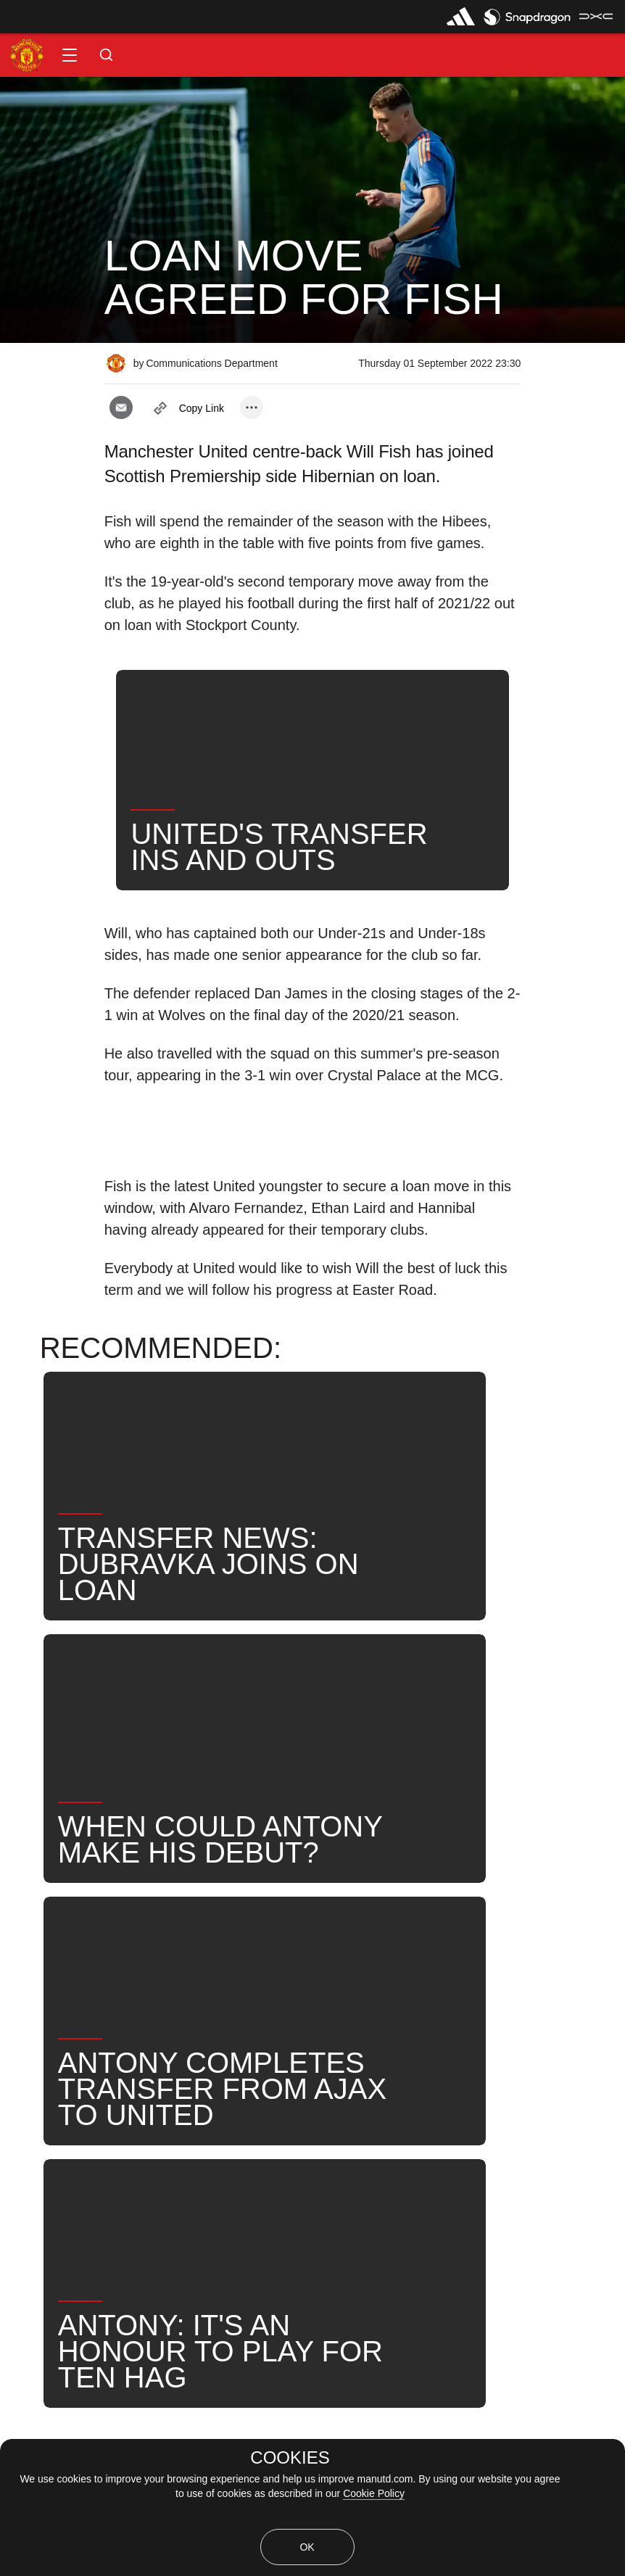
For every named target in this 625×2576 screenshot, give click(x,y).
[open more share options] (251, 407)
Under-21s (172, 1947)
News (31, 1947)
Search (408, 1947)
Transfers (41, 1994)
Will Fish (260, 1947)
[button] (70, 55)
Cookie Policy (374, 2493)
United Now (495, 1947)
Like (95, 1947)
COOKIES (289, 2458)
